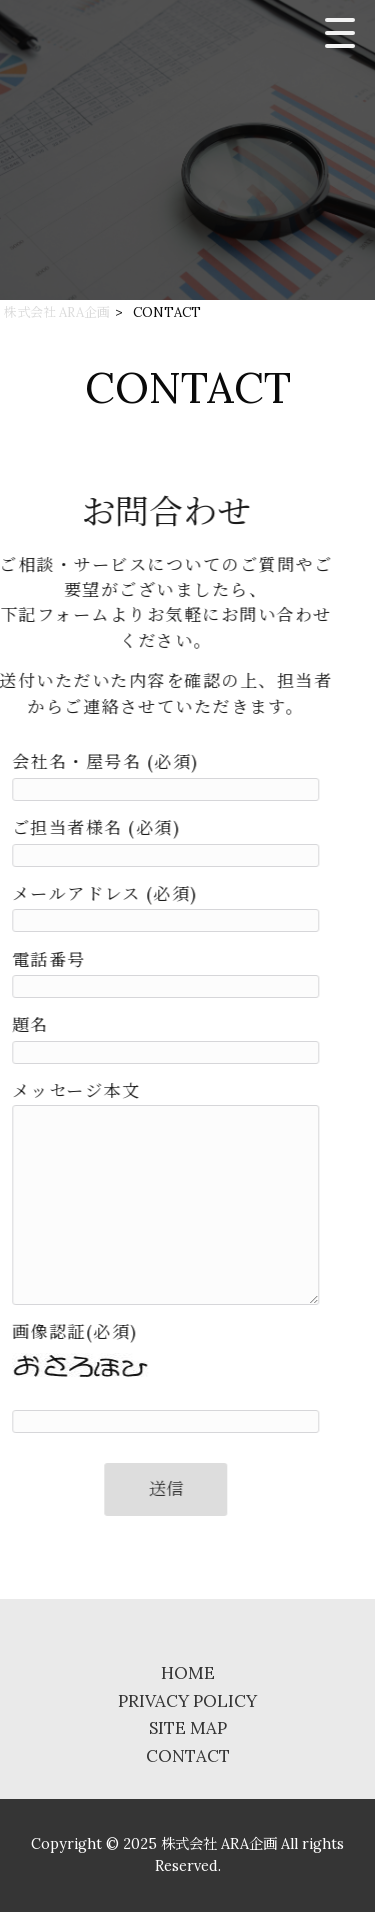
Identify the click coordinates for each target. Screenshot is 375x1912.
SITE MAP (188, 1728)
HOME (188, 1673)
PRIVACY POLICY (187, 1701)
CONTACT (188, 1756)
